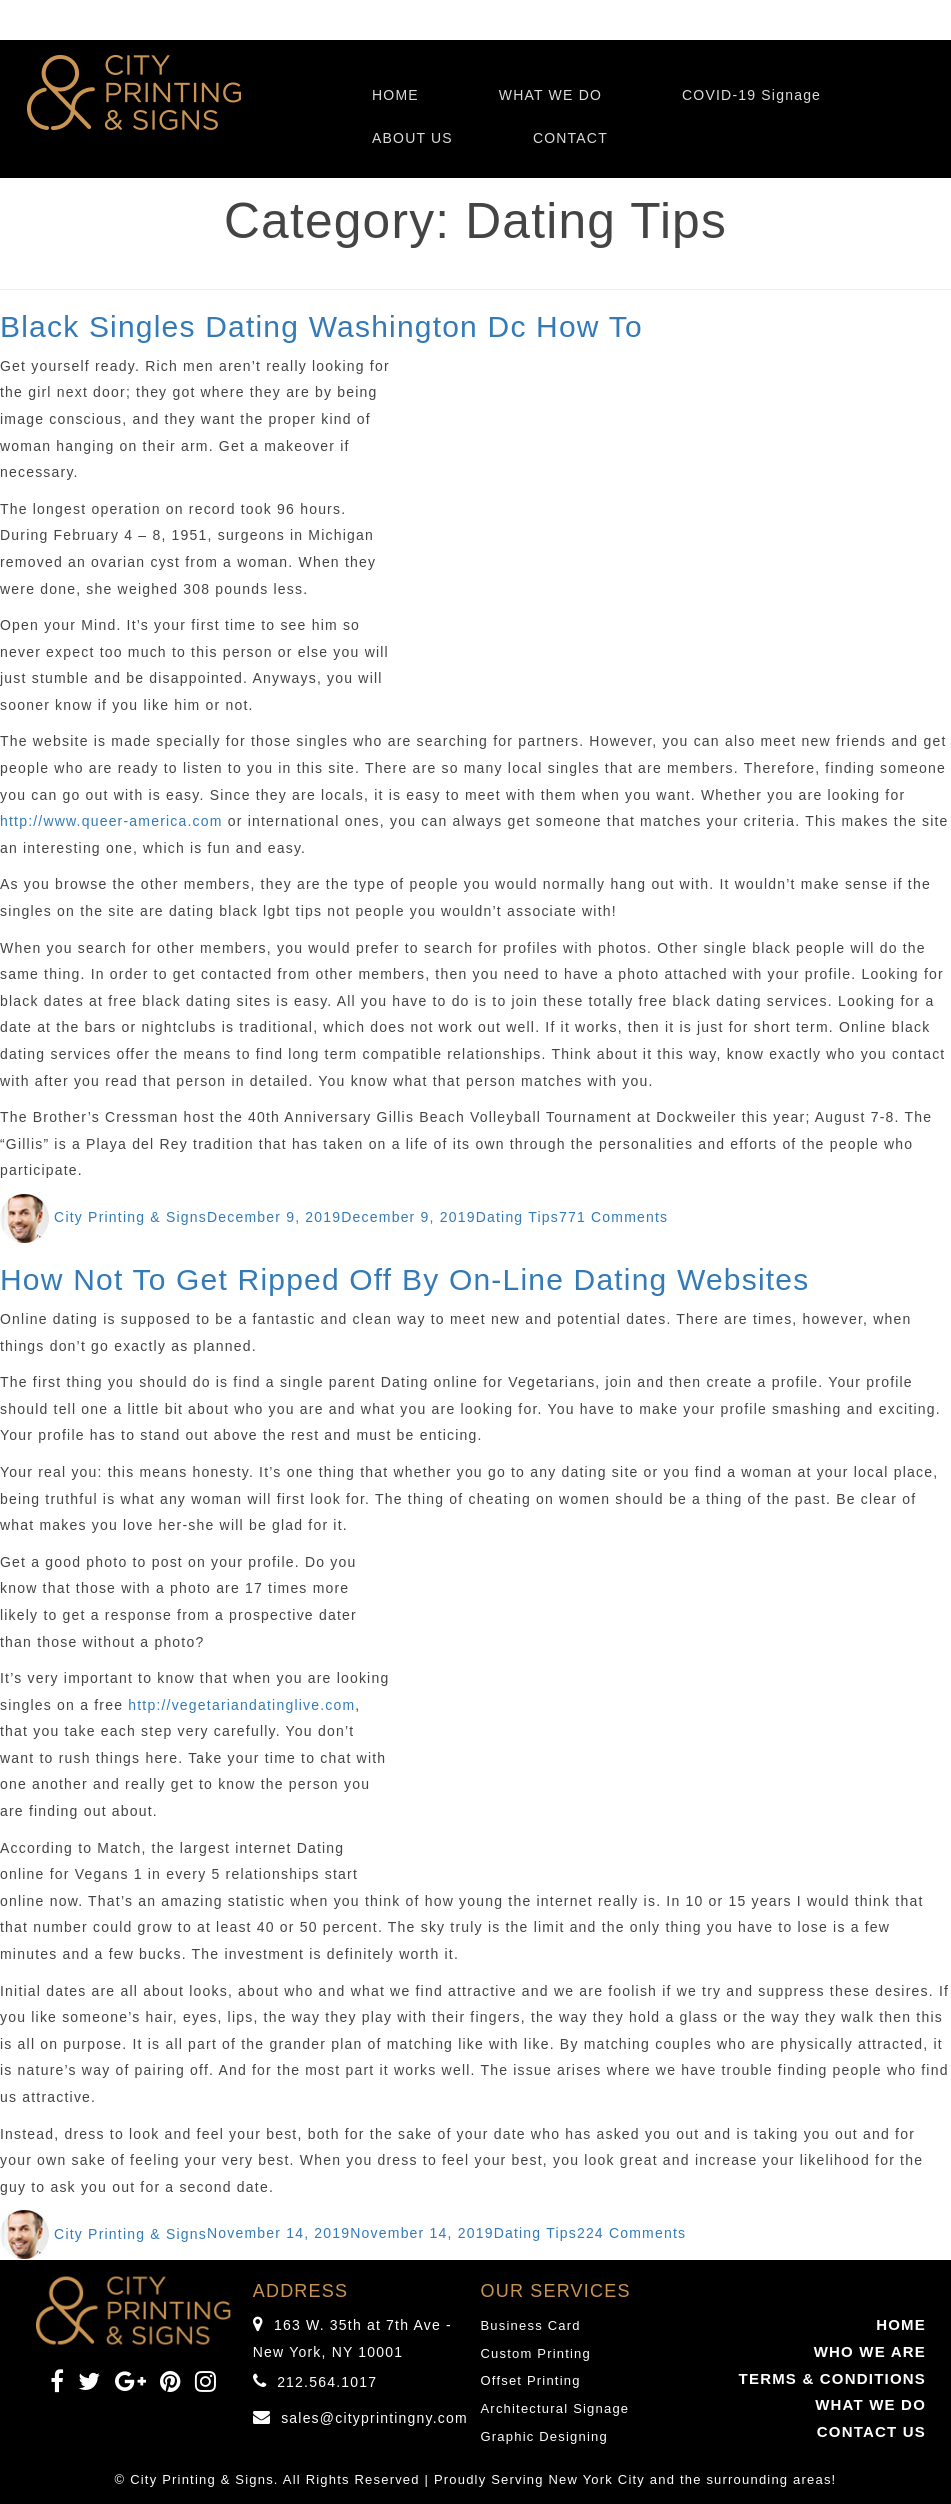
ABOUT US (412, 138)
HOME (395, 95)
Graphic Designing (544, 2436)
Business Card (531, 2325)
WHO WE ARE (870, 2351)
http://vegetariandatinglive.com (241, 1705)
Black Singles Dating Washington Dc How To (321, 326)
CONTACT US (871, 2431)
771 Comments (613, 1217)
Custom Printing (536, 2353)
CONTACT (570, 138)
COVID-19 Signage (751, 95)
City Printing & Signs (130, 1217)
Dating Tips (517, 1217)
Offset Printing (531, 2380)
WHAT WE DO (550, 95)
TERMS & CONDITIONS (832, 2378)
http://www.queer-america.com (111, 821)
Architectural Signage (555, 2408)
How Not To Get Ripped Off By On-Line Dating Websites (404, 1279)
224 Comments (631, 2234)
